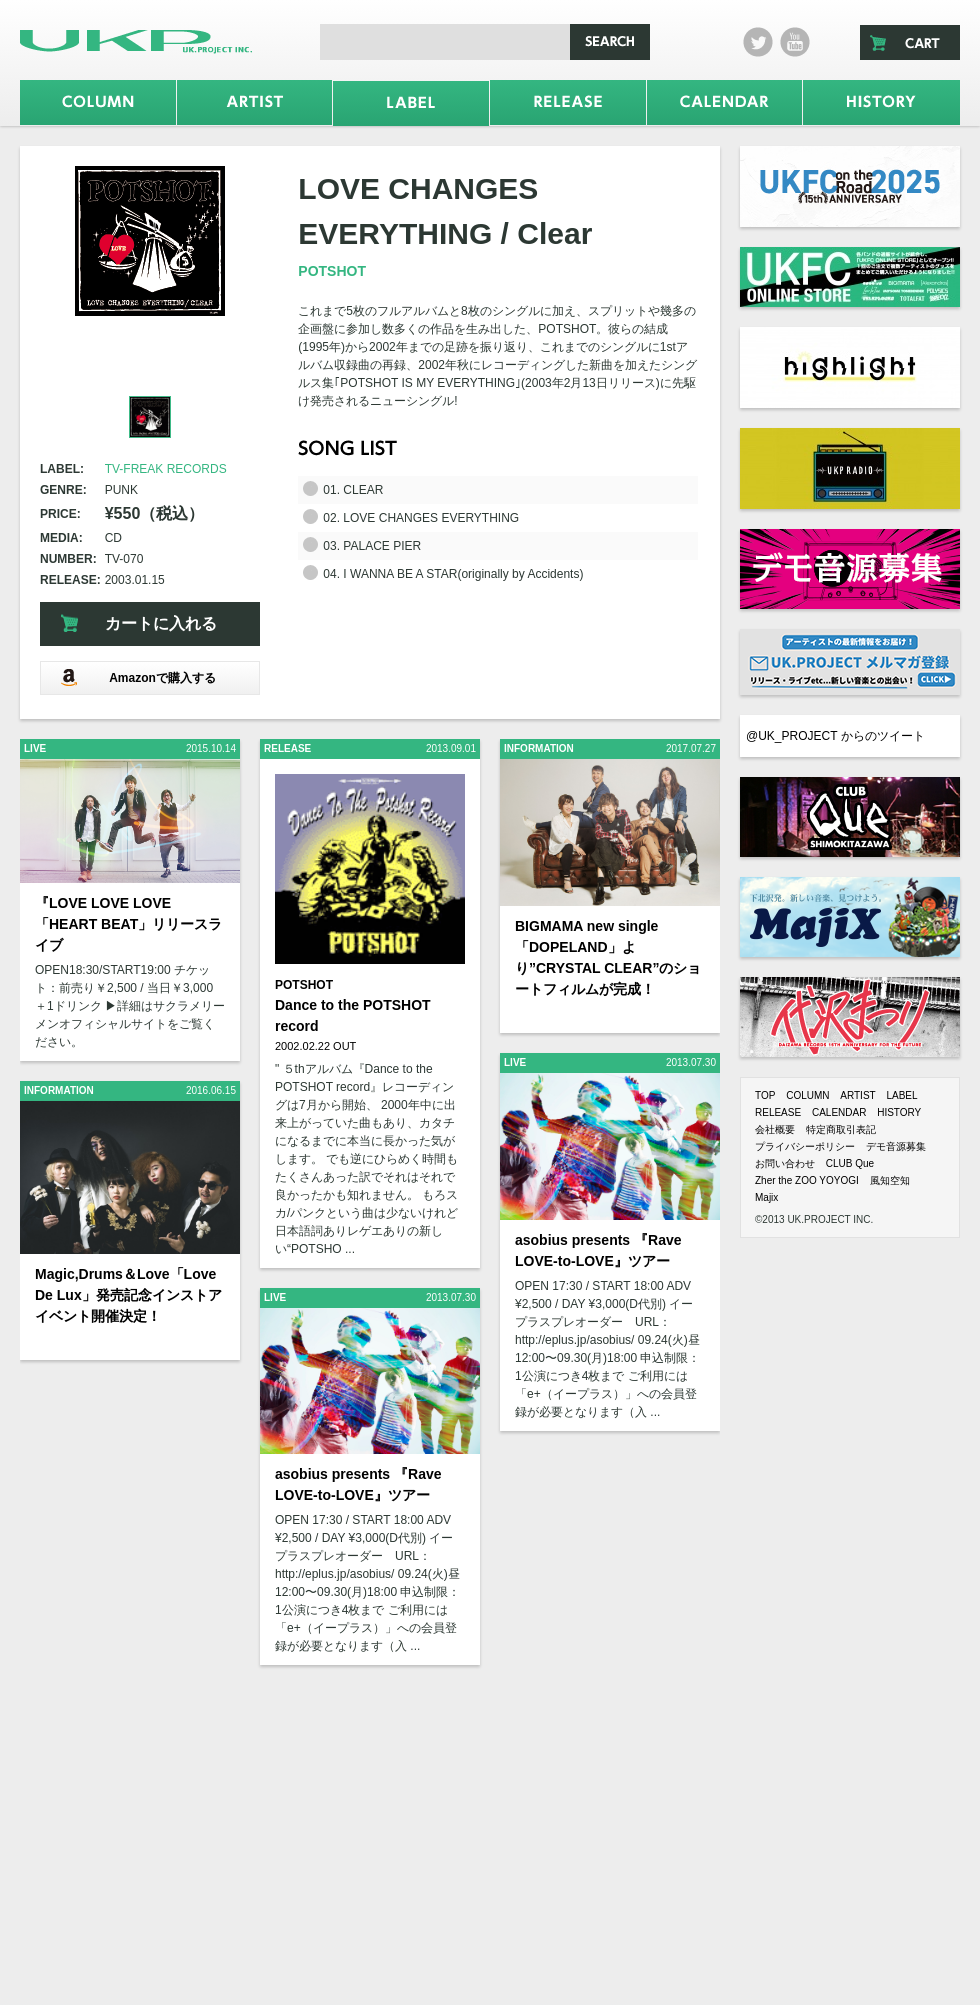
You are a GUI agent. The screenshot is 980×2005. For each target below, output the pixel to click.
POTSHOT (332, 271)
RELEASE (778, 1112)
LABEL (901, 1095)
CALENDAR (839, 1112)
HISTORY (899, 1112)
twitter (758, 42)
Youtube (795, 42)
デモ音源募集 (896, 1146)
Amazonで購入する (138, 677)
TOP (765, 1095)
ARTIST (857, 1095)
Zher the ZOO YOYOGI (807, 1180)
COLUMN (807, 1095)
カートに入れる (161, 623)
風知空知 (890, 1180)
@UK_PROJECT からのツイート (835, 736)
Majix (766, 1197)
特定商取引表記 (841, 1129)
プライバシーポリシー (805, 1146)
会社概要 (775, 1129)
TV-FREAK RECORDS (166, 469)
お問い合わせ (785, 1163)
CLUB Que (850, 1163)
